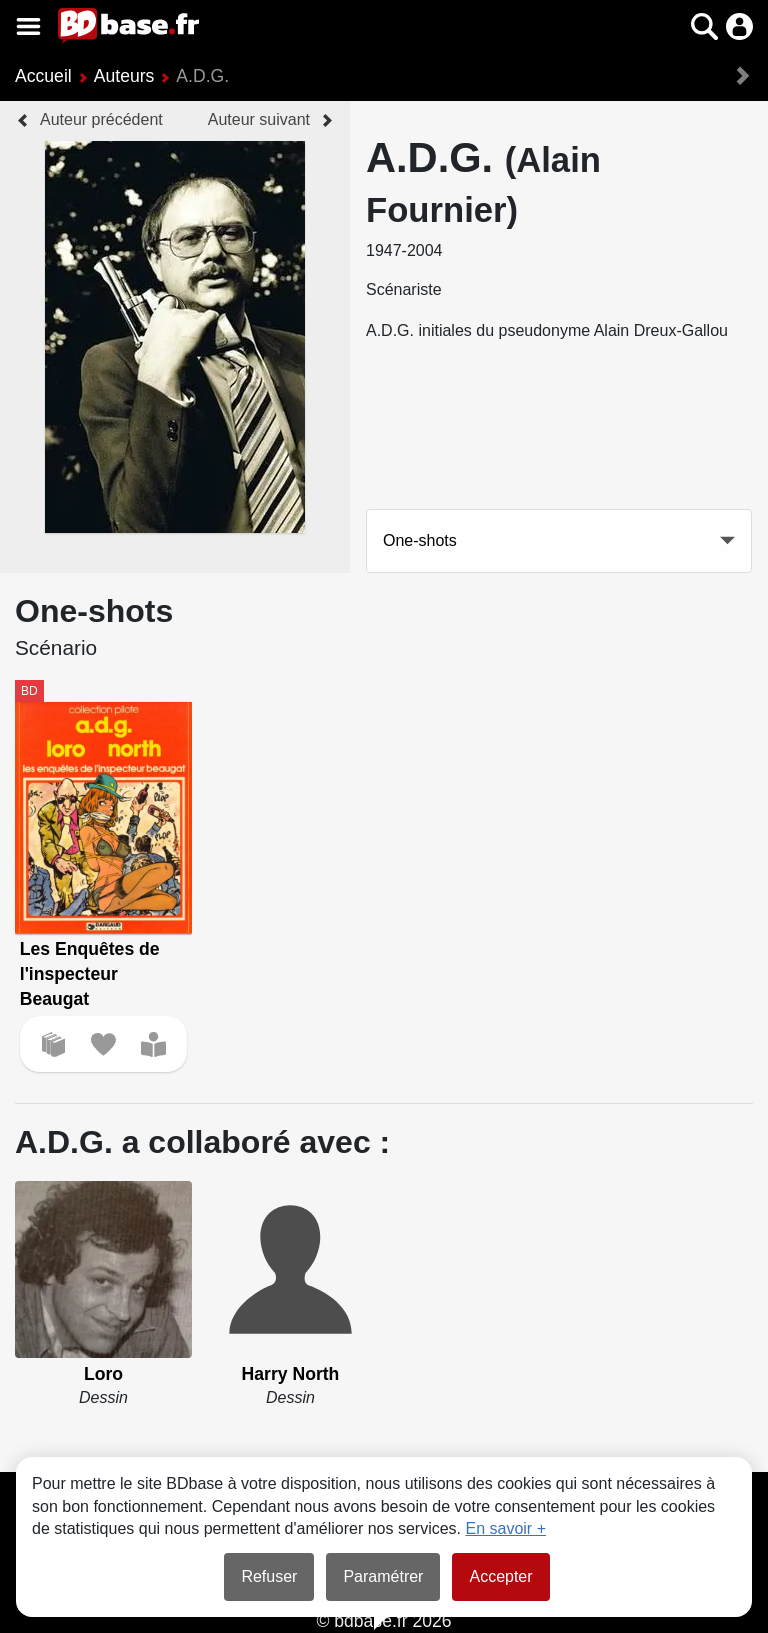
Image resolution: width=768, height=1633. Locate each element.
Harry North (291, 1374)
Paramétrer (383, 1576)
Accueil (43, 76)
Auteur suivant (259, 119)
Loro (103, 1374)
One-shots (420, 540)
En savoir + (506, 1528)
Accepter (500, 1576)
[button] (704, 26)
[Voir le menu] (28, 26)
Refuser (269, 1576)
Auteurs (124, 76)
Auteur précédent (101, 119)
